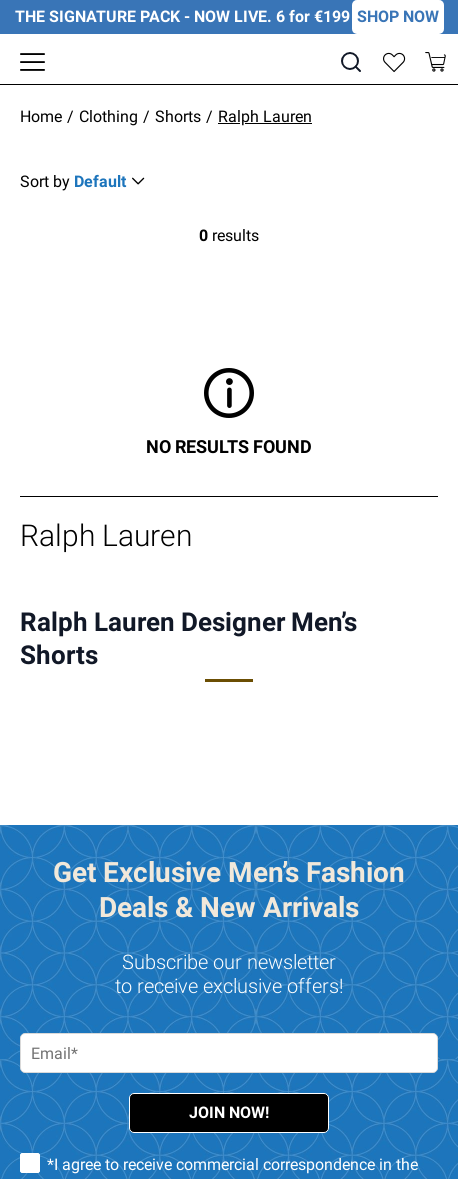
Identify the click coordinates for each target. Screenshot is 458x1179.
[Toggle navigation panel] (32, 62)
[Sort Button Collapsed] (85, 181)
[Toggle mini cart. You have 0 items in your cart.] (435, 62)
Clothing (108, 116)
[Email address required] (229, 1053)
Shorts (178, 116)
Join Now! (229, 1112)
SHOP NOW (398, 16)
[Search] (351, 62)
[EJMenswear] (229, 62)
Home (41, 116)
